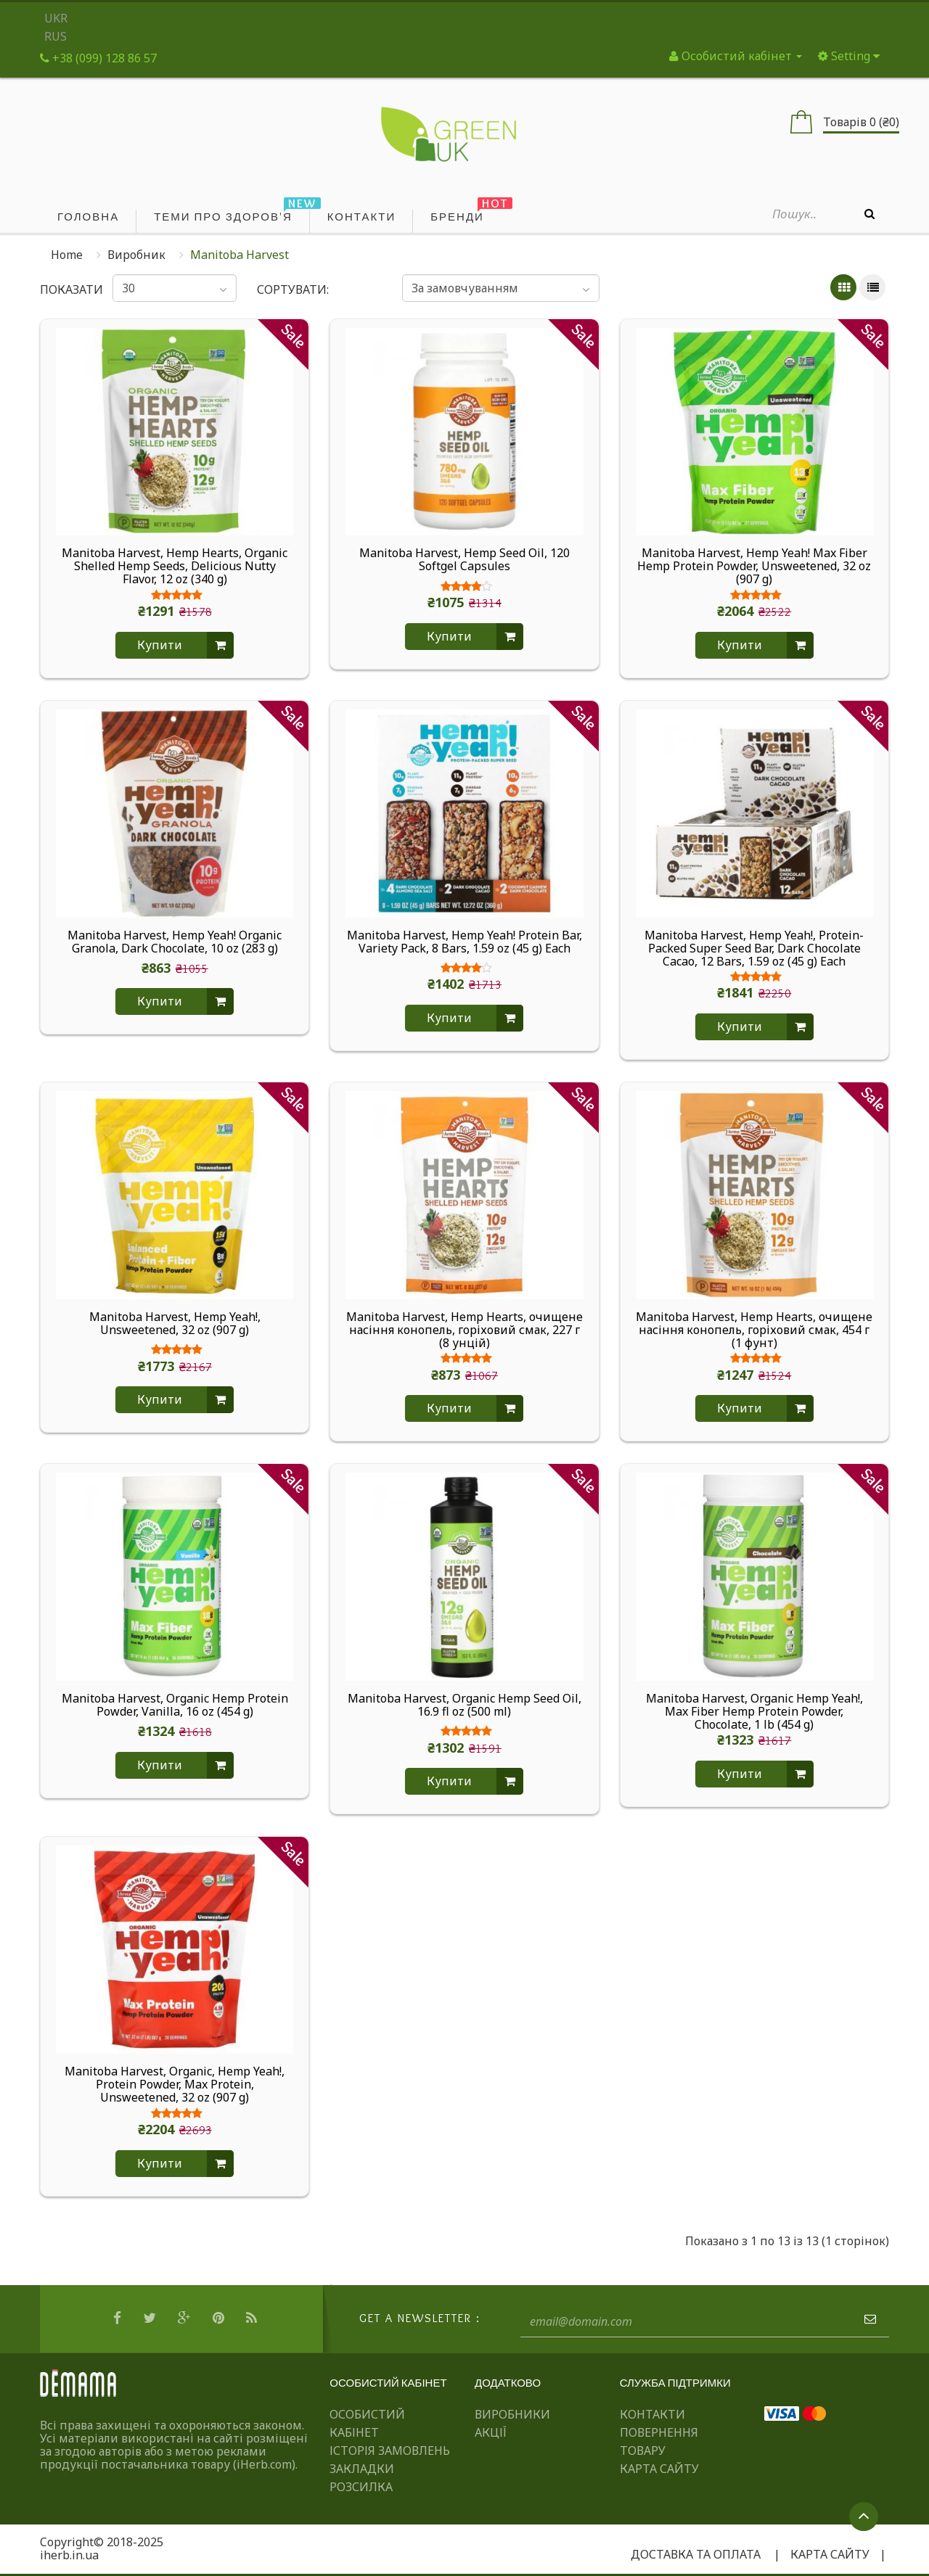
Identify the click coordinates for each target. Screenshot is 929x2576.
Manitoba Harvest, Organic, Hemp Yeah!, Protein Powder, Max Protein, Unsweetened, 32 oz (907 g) (175, 2084)
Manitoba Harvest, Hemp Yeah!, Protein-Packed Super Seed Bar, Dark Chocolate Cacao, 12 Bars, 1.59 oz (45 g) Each (754, 948)
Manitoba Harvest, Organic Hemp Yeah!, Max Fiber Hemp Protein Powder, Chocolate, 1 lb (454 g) (754, 1711)
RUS (55, 36)
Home (67, 255)
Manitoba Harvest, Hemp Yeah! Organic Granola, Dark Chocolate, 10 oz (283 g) (174, 942)
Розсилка (361, 2487)
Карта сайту (659, 2469)
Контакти (652, 2414)
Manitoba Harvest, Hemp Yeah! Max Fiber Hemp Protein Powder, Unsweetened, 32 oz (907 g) (754, 565)
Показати (66, 289)
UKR (55, 18)
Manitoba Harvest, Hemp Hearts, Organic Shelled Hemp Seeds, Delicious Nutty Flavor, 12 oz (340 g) (174, 565)
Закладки (362, 2469)
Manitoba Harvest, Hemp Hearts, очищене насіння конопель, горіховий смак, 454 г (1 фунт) (754, 1329)
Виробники (512, 2414)
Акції (491, 2432)
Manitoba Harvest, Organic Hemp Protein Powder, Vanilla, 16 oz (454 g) (175, 1705)
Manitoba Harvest (239, 255)
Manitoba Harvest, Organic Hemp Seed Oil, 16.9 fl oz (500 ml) (464, 1705)
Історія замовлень (390, 2450)
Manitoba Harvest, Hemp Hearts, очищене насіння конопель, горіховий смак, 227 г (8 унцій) (464, 1329)
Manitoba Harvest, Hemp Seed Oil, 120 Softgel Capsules (464, 560)
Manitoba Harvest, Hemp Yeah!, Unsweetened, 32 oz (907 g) (175, 1324)
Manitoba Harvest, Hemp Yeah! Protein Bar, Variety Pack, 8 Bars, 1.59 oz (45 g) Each (464, 942)
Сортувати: (293, 289)
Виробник (136, 255)
